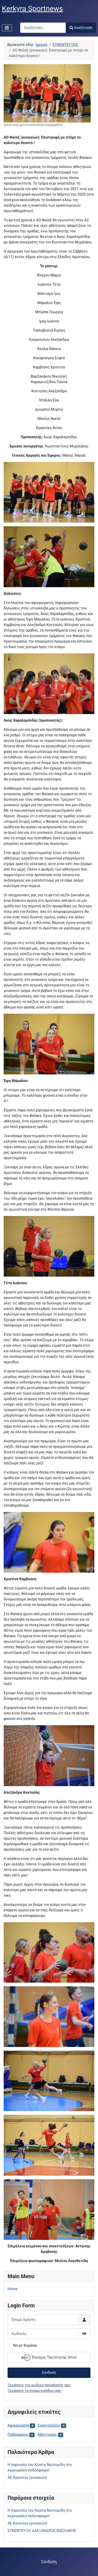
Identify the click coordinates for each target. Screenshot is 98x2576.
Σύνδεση (49, 2372)
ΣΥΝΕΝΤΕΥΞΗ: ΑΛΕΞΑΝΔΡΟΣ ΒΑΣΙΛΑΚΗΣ (42, 2530)
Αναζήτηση (81, 28)
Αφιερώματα (18, 2425)
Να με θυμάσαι (25, 2345)
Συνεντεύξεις (49, 2425)
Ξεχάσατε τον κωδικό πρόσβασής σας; (39, 2385)
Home (12, 2289)
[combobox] (43, 28)
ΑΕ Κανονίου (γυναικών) (27, 2477)
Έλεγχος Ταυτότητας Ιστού (49, 2357)
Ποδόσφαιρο (18, 2434)
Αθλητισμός (47, 2434)
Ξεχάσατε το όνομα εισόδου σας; (35, 2390)
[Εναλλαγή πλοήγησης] (7, 27)
